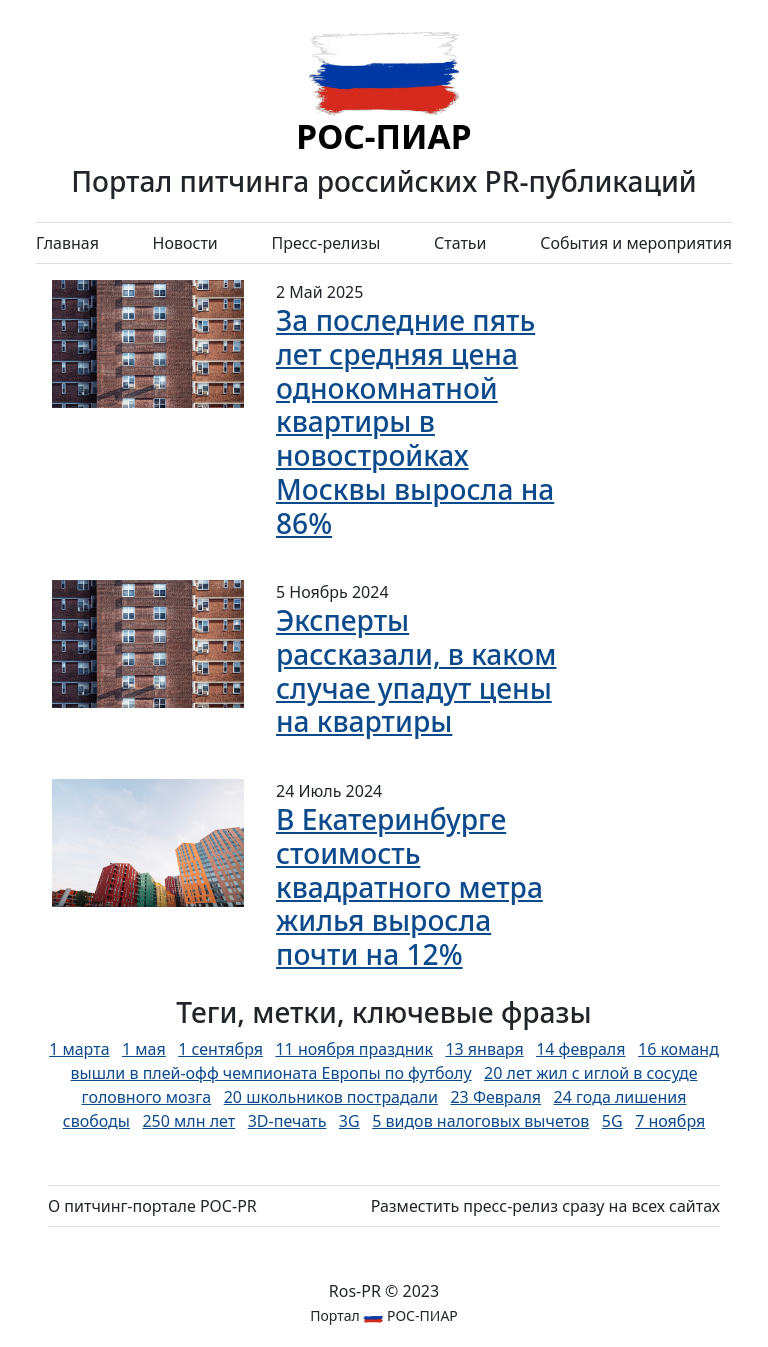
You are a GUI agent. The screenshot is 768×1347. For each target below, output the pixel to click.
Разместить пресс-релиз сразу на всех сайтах (545, 1206)
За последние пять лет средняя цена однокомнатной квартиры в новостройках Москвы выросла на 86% (415, 421)
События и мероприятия (636, 243)
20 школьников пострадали (331, 1097)
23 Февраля (495, 1097)
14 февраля (580, 1049)
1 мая (144, 1049)
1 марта (79, 1049)
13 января (484, 1049)
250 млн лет (188, 1121)
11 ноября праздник (353, 1049)
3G (349, 1121)
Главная (67, 243)
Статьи (460, 243)
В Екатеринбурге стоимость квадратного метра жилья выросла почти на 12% (409, 886)
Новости (185, 243)
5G (612, 1121)
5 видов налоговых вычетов (480, 1121)
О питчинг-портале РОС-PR (152, 1206)
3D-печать (287, 1121)
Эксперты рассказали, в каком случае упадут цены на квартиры (416, 670)
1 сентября (220, 1049)
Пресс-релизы (325, 243)
